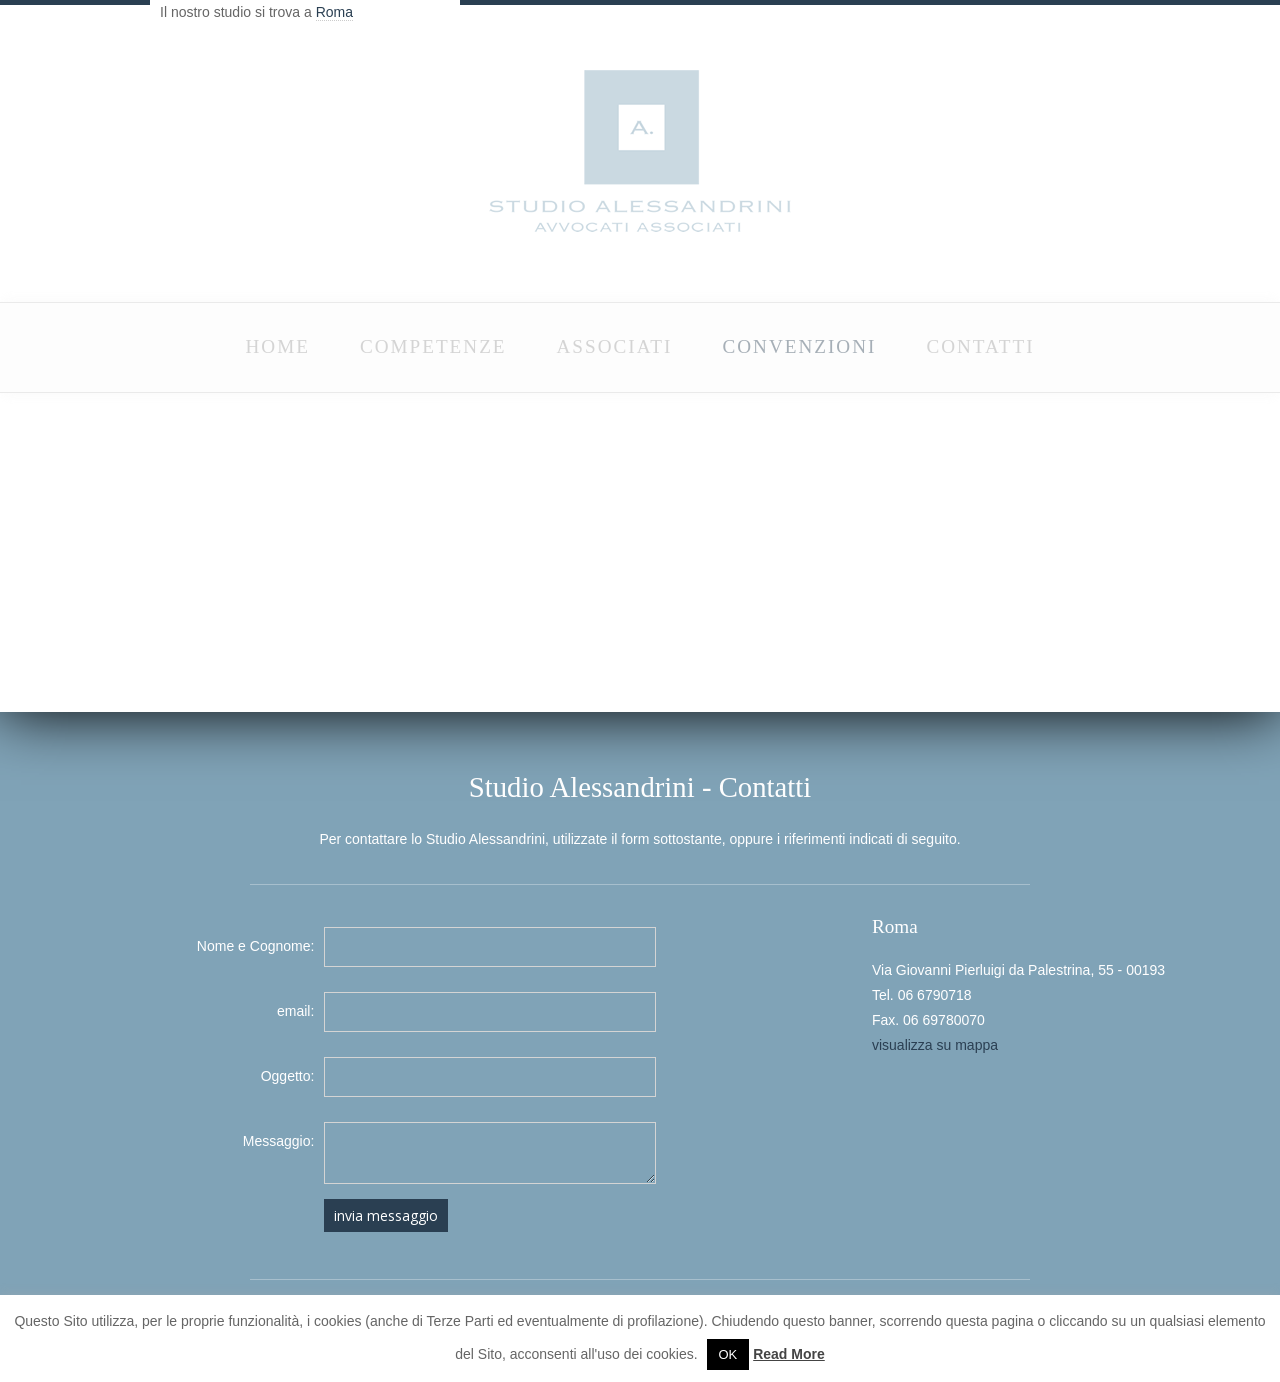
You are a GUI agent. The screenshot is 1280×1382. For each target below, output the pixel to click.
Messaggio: (279, 1141)
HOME (277, 346)
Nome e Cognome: (256, 946)
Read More (789, 1354)
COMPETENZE (433, 346)
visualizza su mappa (935, 1045)
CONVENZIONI (799, 346)
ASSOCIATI (615, 346)
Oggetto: (288, 1076)
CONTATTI (980, 346)
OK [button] (728, 1354)
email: (295, 1011)
